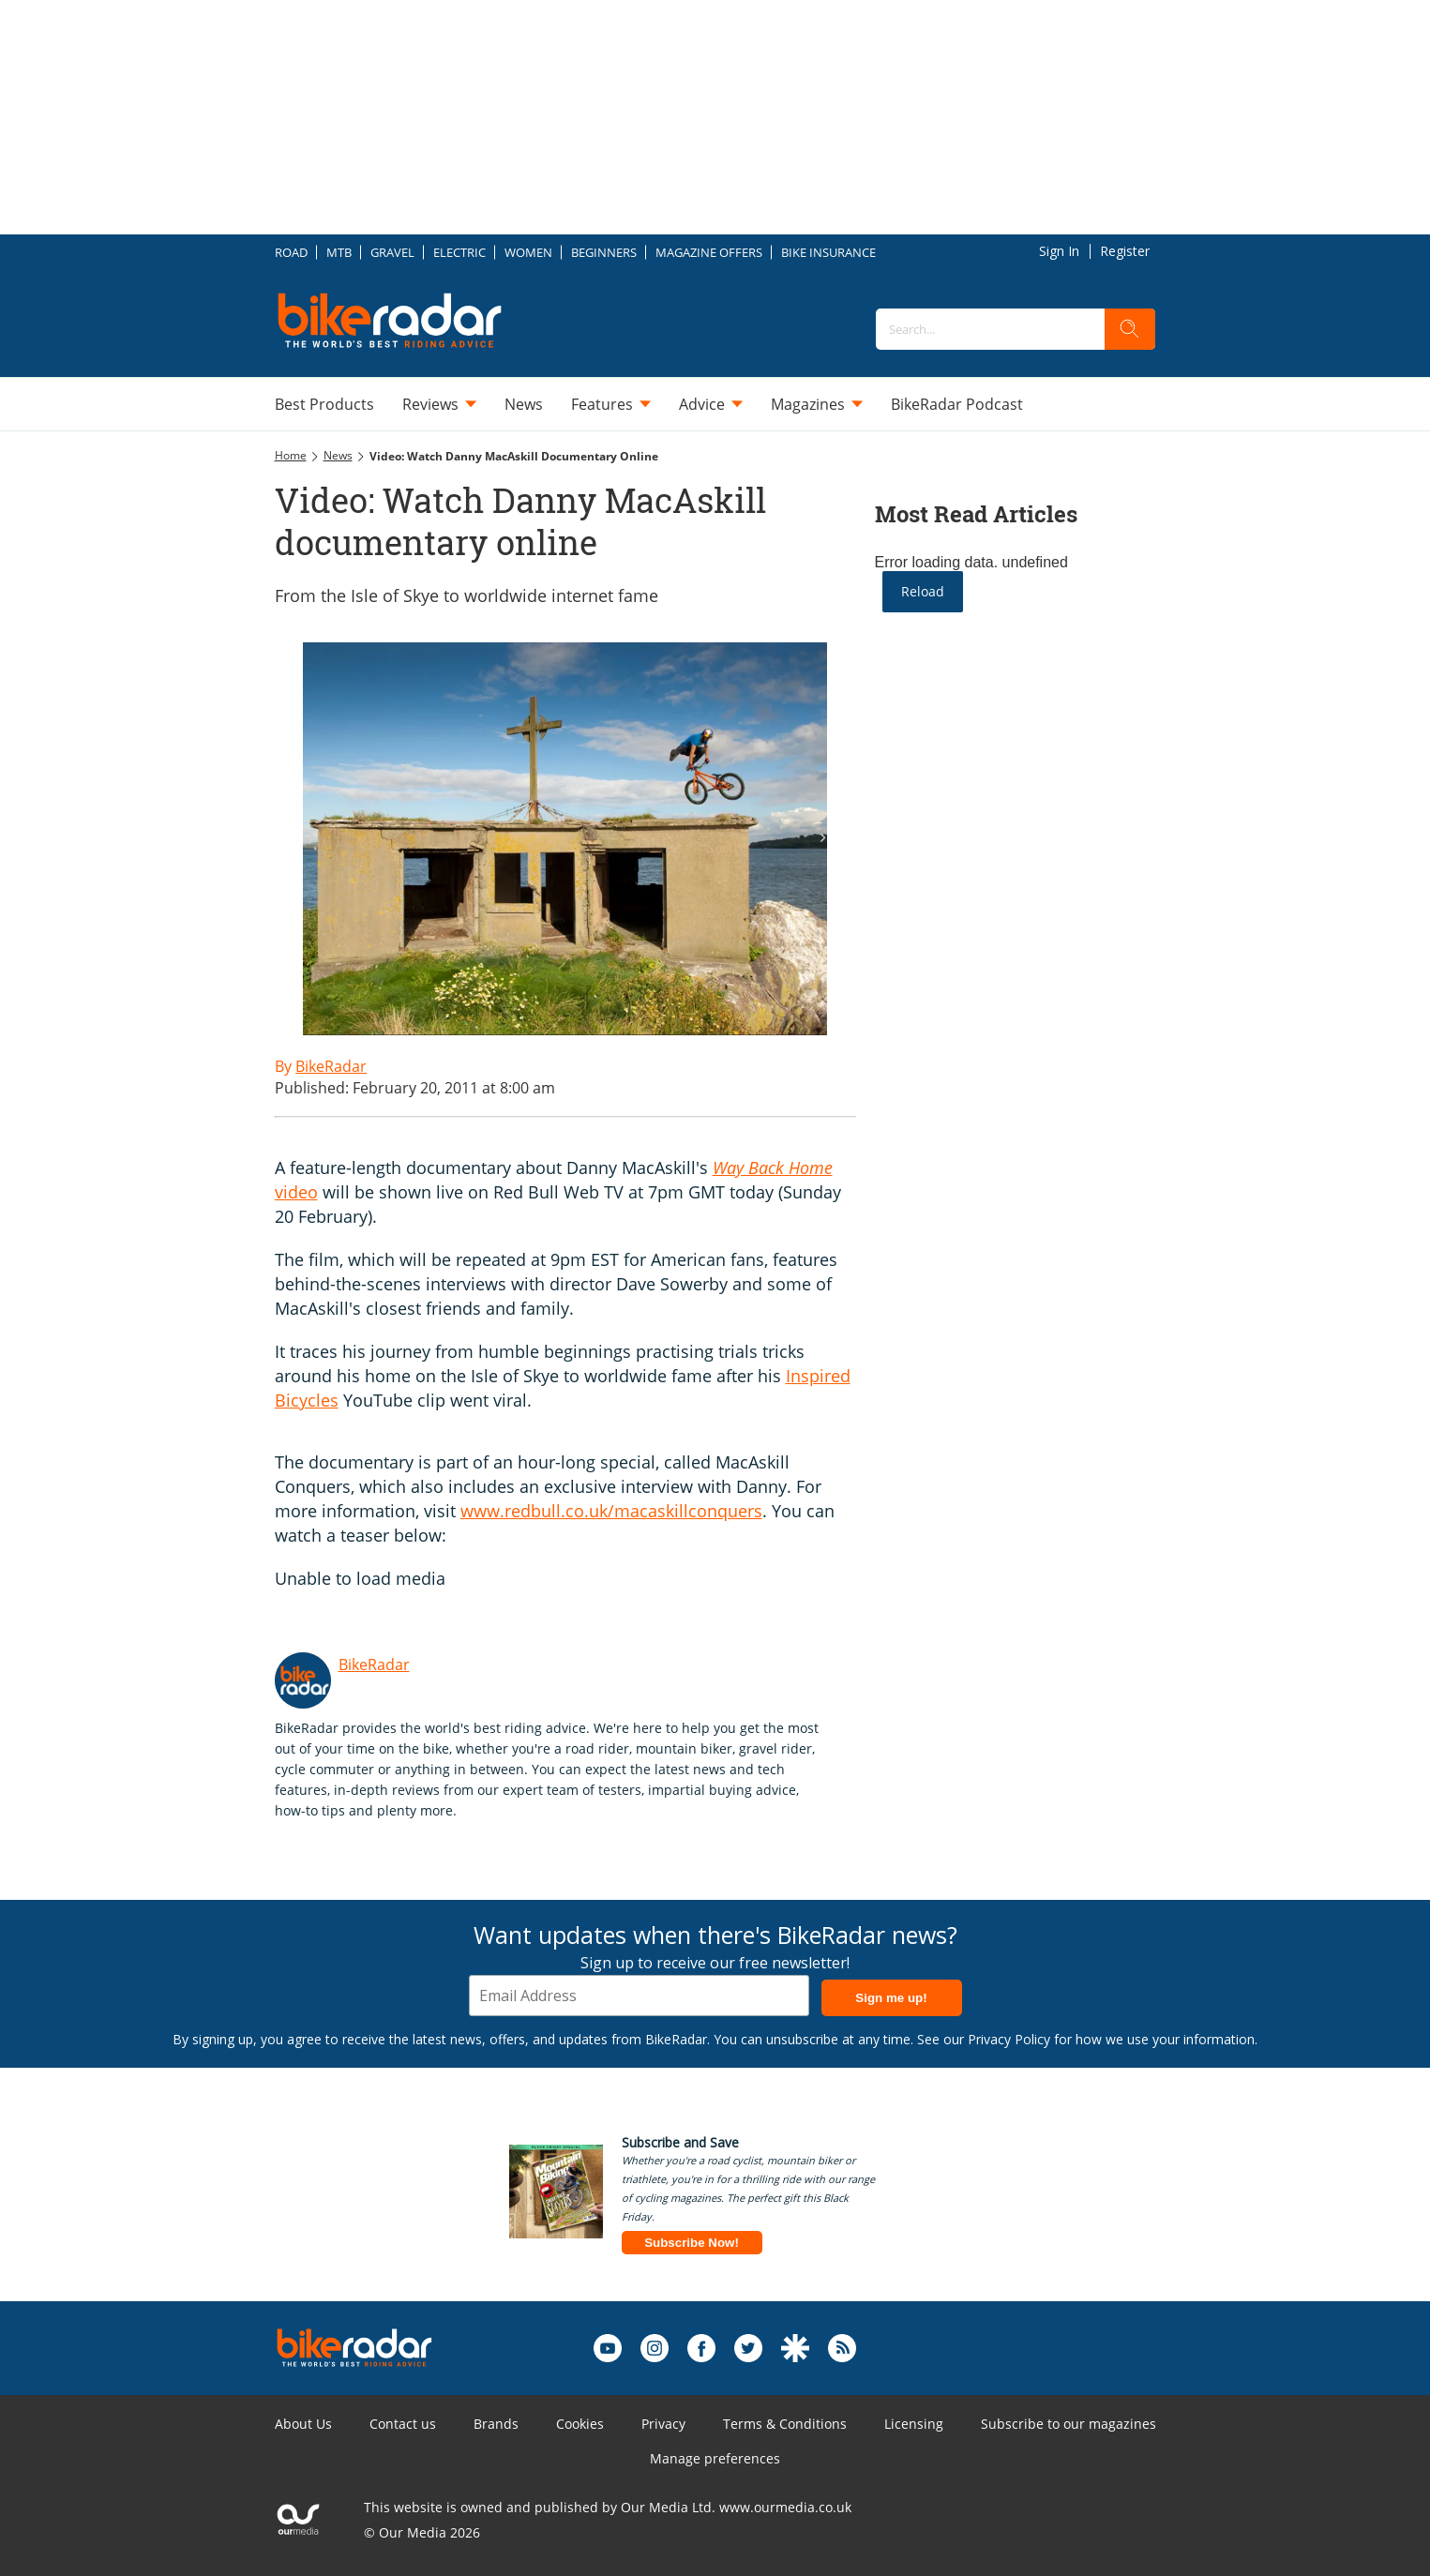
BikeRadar (374, 1664)
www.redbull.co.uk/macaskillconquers (611, 1510)
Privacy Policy (1009, 2039)
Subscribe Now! (691, 2243)
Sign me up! (890, 1998)
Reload (922, 591)
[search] (1130, 329)
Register (1125, 251)
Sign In (1059, 251)
